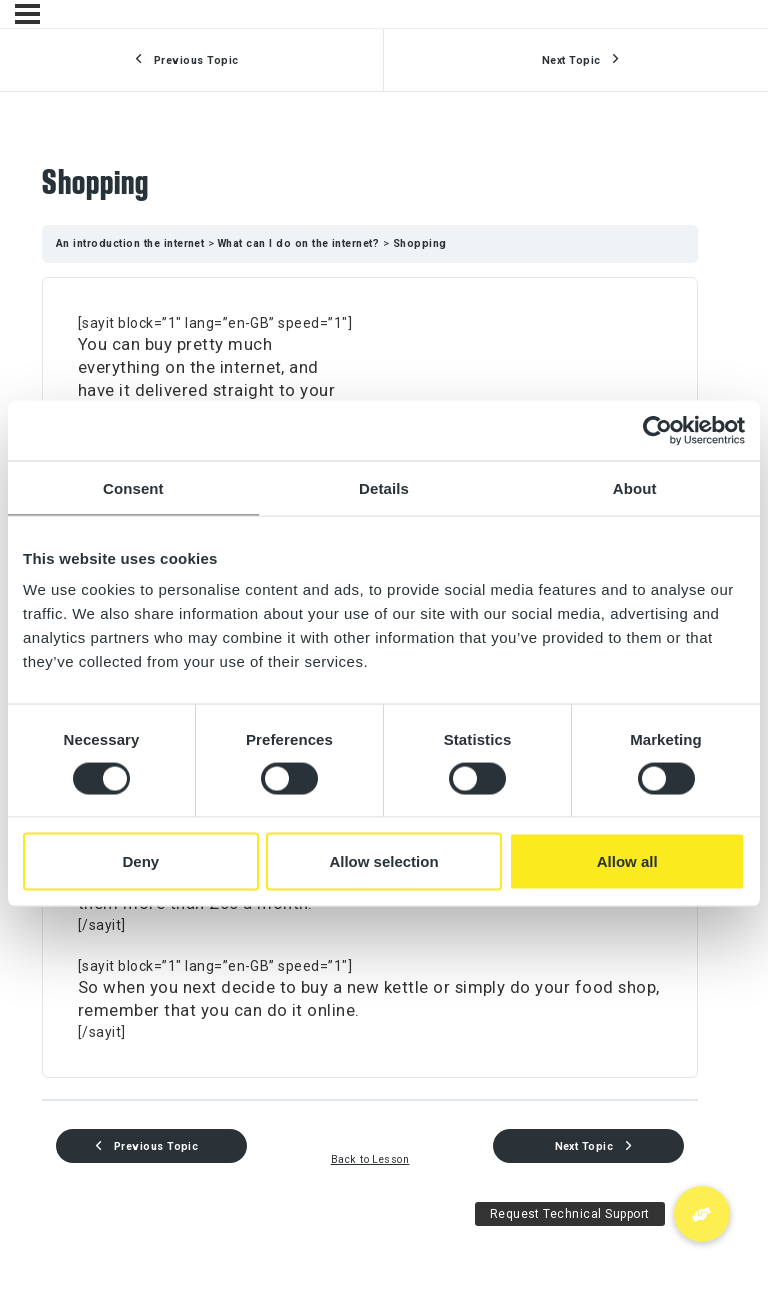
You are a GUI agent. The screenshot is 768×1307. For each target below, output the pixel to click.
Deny (140, 861)
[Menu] (27, 14)
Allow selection (383, 861)
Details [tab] (384, 487)
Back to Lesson (370, 1159)
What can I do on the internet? (300, 243)
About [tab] (635, 487)
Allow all (627, 861)
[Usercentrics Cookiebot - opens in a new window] (657, 430)
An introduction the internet (132, 243)
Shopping (420, 243)
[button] (702, 1214)
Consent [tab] (133, 487)
